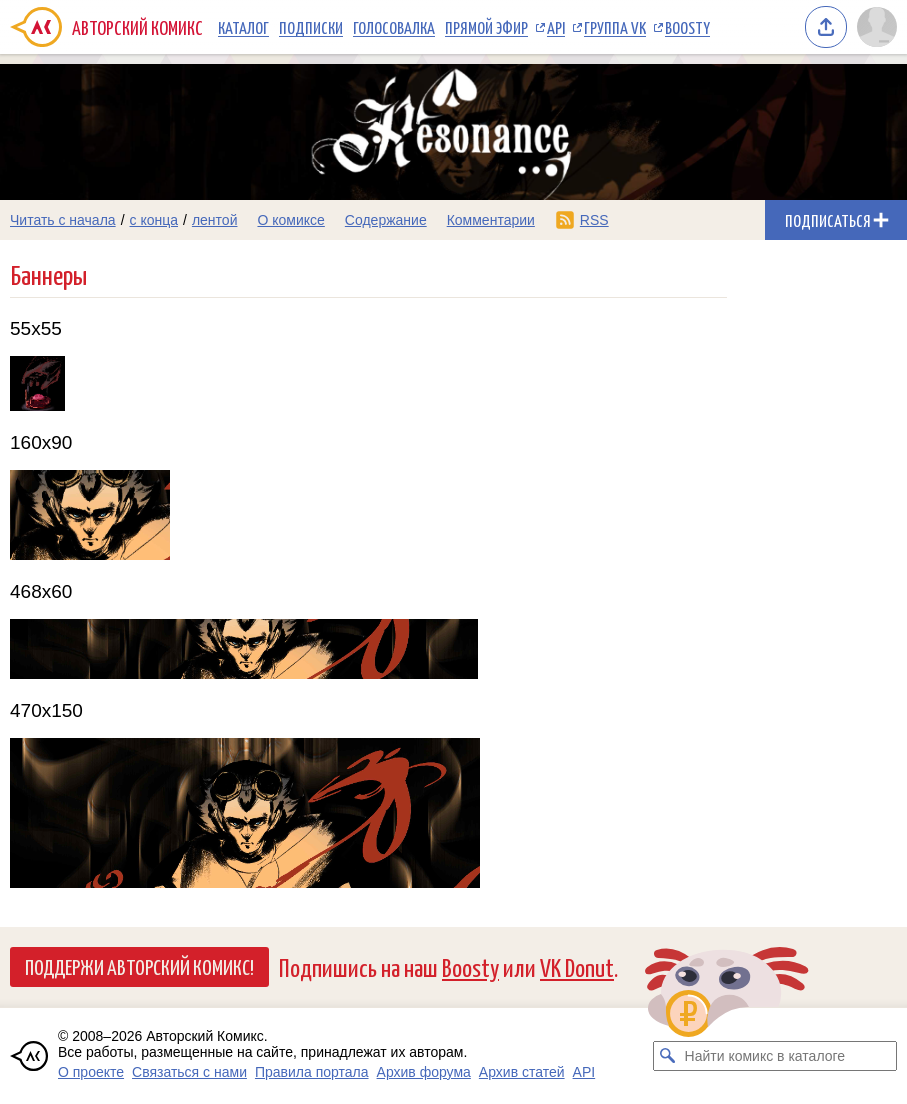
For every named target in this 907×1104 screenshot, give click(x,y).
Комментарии (491, 220)
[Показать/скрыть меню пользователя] (877, 27)
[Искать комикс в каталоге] (668, 1056)
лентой (215, 220)
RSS (594, 220)
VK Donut (577, 966)
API (556, 27)
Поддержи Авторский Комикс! (139, 966)
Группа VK (615, 27)
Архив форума (424, 1072)
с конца (154, 220)
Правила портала (312, 1072)
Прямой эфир (486, 27)
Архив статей (522, 1072)
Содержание (386, 220)
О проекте (91, 1072)
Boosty (687, 27)
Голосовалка (394, 27)
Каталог (243, 27)
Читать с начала (63, 220)
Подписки (311, 27)
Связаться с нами (189, 1072)
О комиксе (290, 220)
